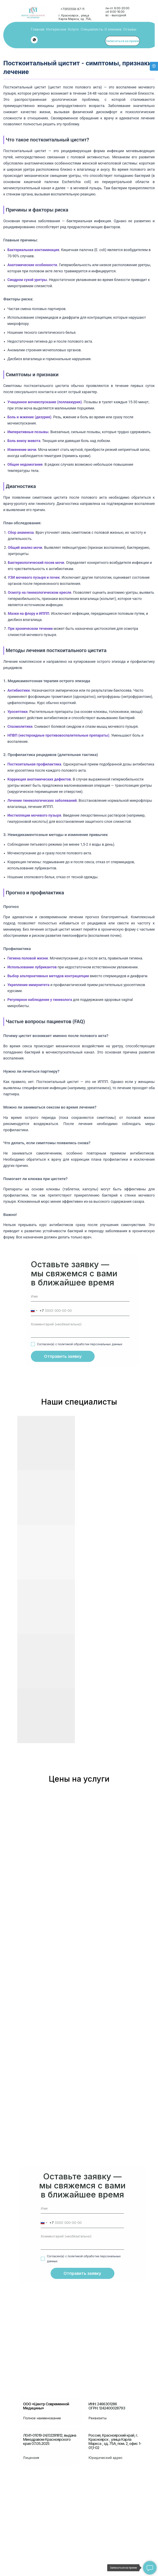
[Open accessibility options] (154, 66)
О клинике (113, 29)
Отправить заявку (63, 1362)
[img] (34, 39)
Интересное (56, 29)
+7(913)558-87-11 (72, 9)
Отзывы (129, 29)
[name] (80, 1302)
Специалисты (92, 29)
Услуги (73, 29)
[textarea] (80, 1335)
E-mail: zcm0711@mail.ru (38, 2483)
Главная (37, 29)
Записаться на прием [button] (122, 41)
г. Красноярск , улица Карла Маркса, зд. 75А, (75, 17)
